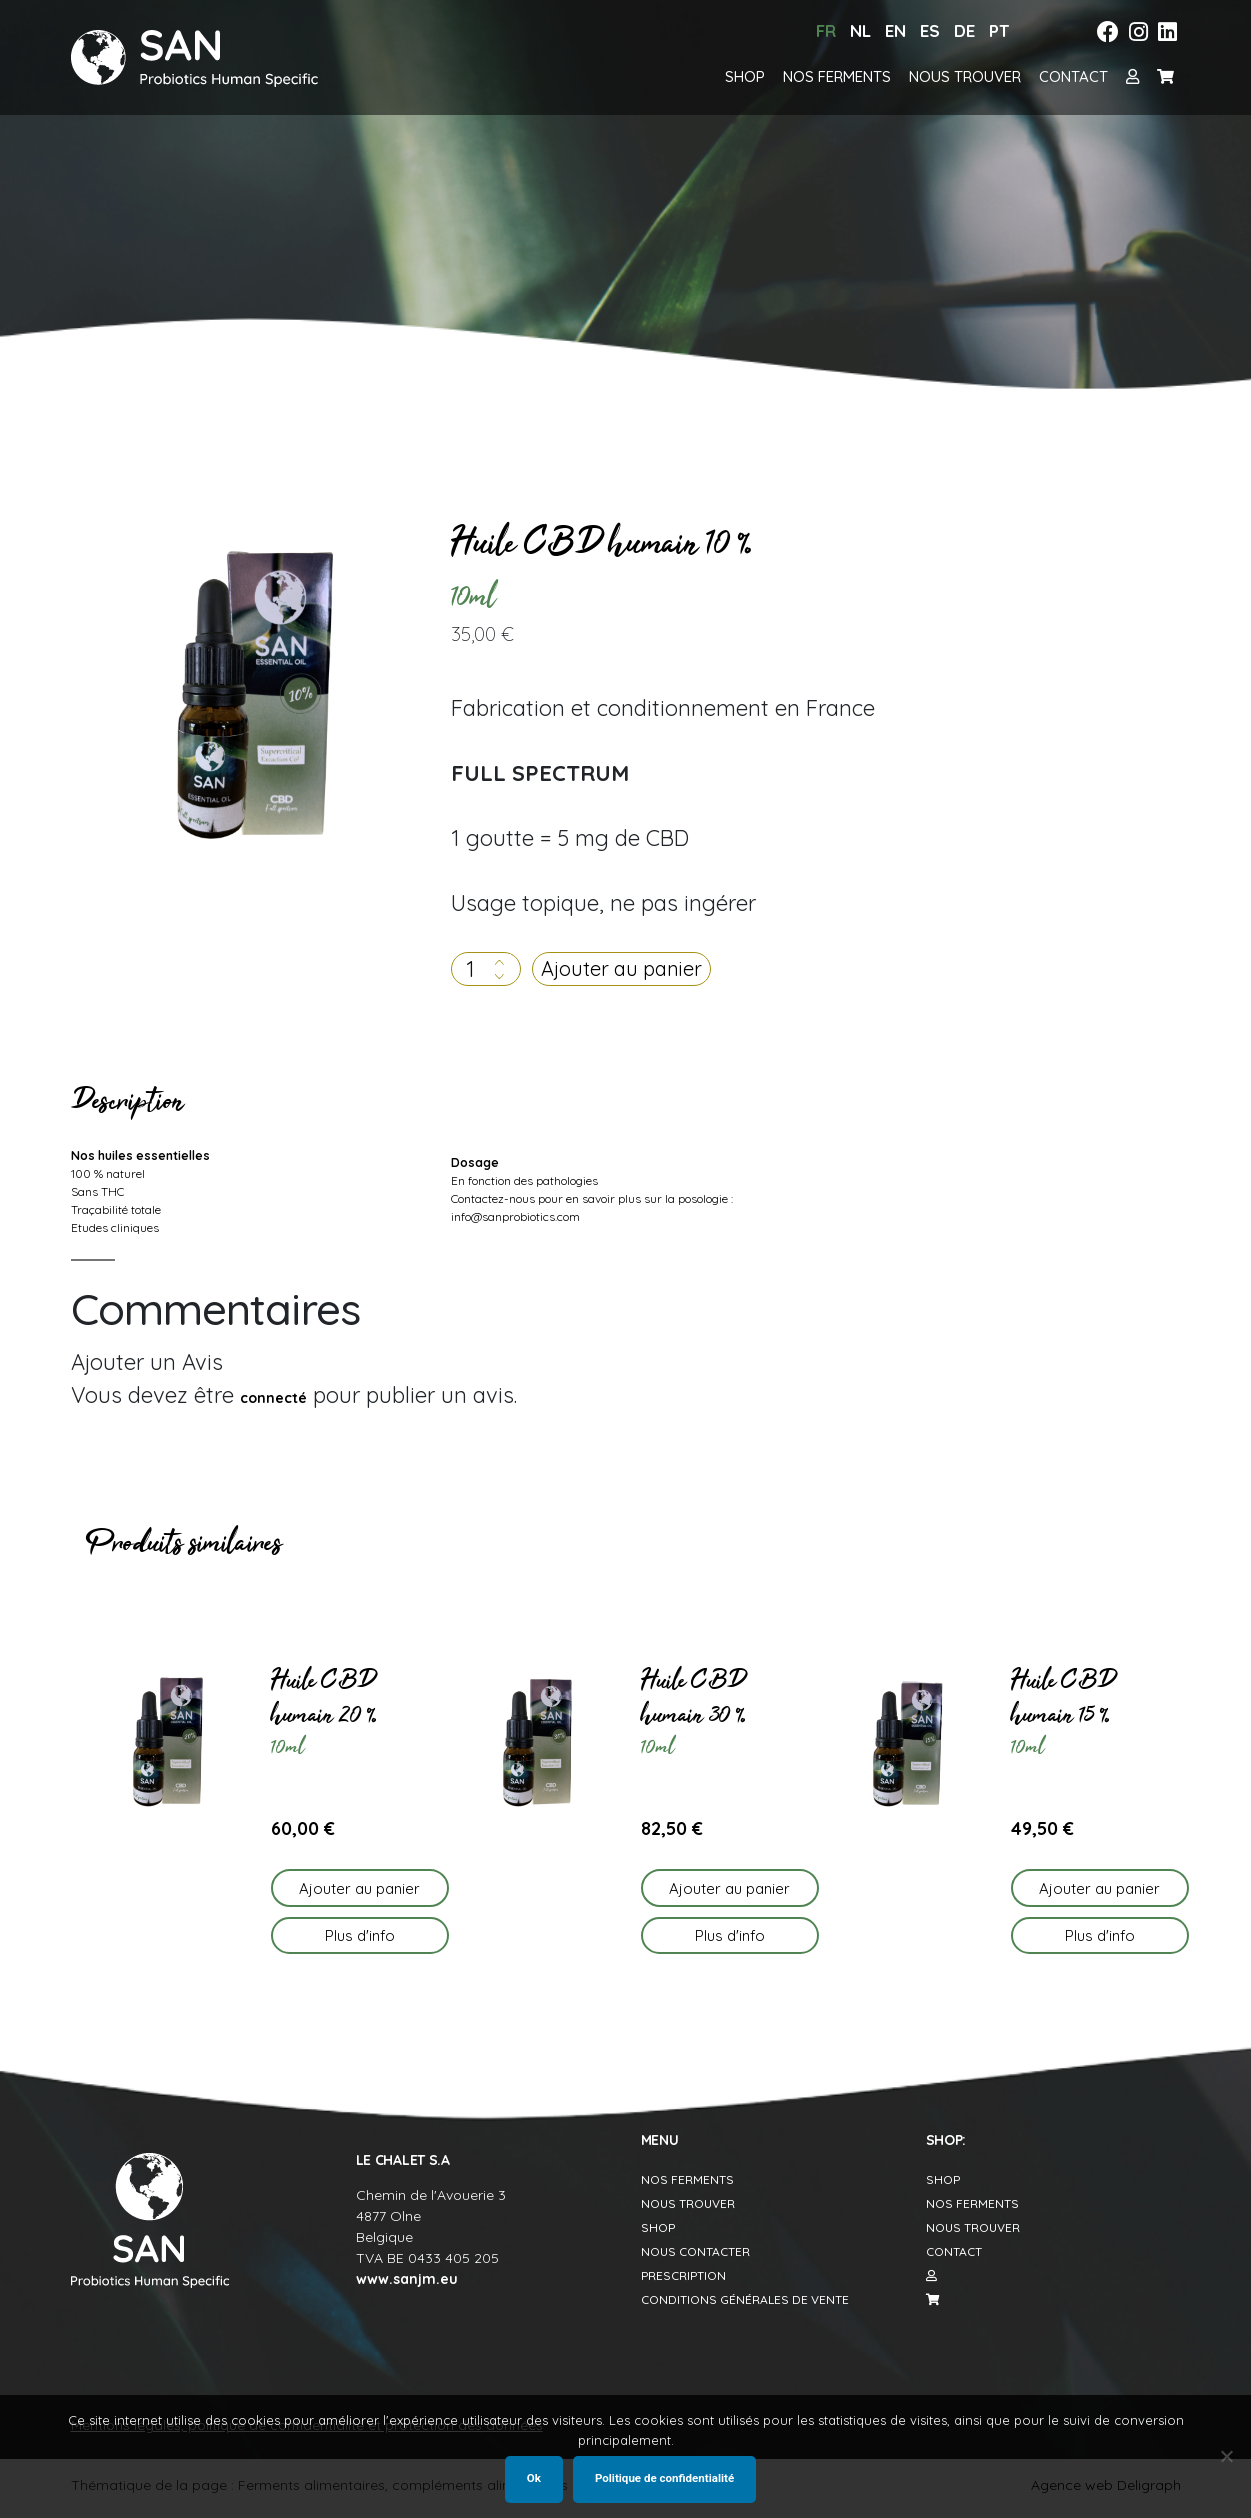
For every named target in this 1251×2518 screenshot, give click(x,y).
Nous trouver (965, 76)
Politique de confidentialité (664, 2478)
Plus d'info (360, 1935)
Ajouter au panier (621, 968)
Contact (1073, 76)
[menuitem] (826, 31)
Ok (534, 2478)
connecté (273, 1398)
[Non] (1226, 2456)
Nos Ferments (687, 2179)
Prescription (683, 2275)
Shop (745, 76)
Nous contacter (695, 2251)
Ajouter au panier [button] (359, 1888)
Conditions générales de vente (745, 2299)
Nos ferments (837, 76)
